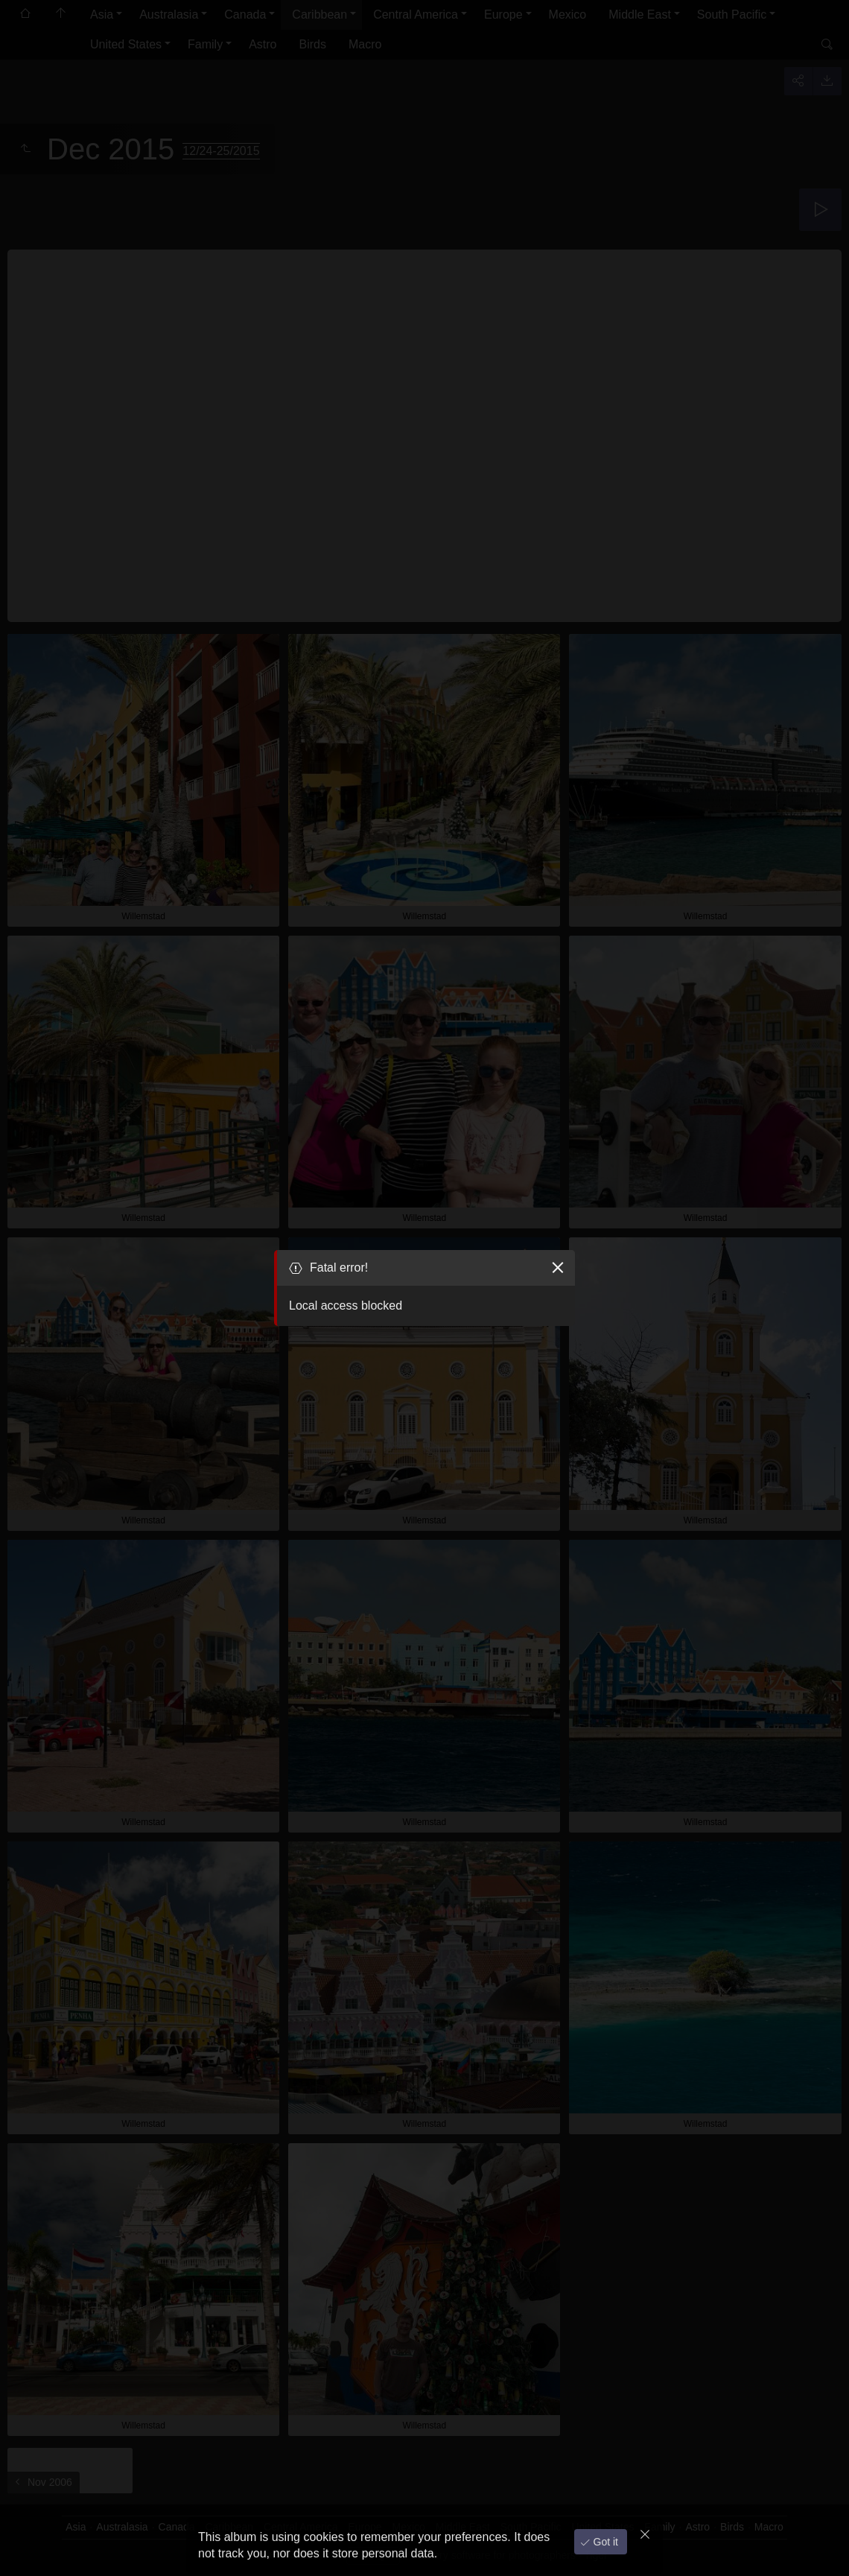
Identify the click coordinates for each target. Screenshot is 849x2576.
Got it (604, 2538)
